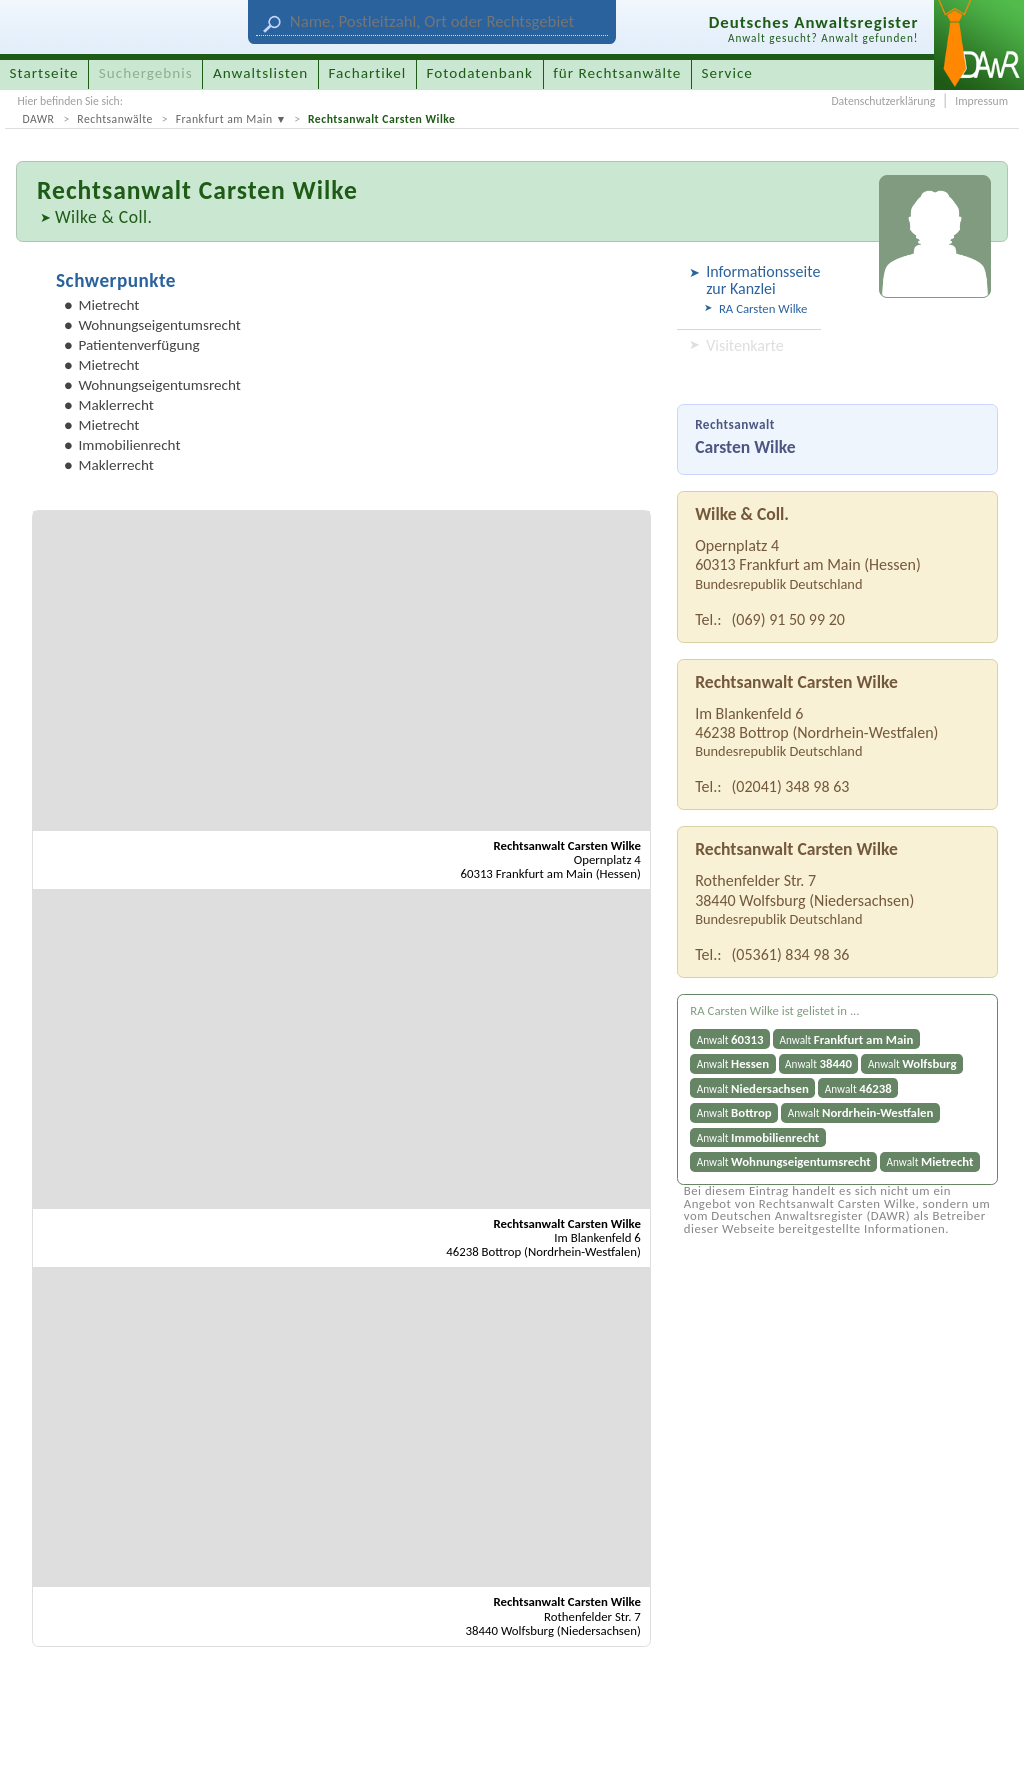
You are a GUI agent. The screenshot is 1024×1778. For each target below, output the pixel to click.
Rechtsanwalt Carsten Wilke (381, 119)
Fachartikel (367, 73)
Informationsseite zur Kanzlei (760, 280)
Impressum (981, 101)
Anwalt (730, 1039)
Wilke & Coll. (104, 217)
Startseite (44, 73)
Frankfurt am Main (224, 119)
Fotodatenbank (480, 73)
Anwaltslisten (260, 73)
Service (727, 73)
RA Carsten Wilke (763, 308)
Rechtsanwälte (115, 119)
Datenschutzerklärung (883, 101)
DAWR (38, 119)
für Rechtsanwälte (617, 73)
